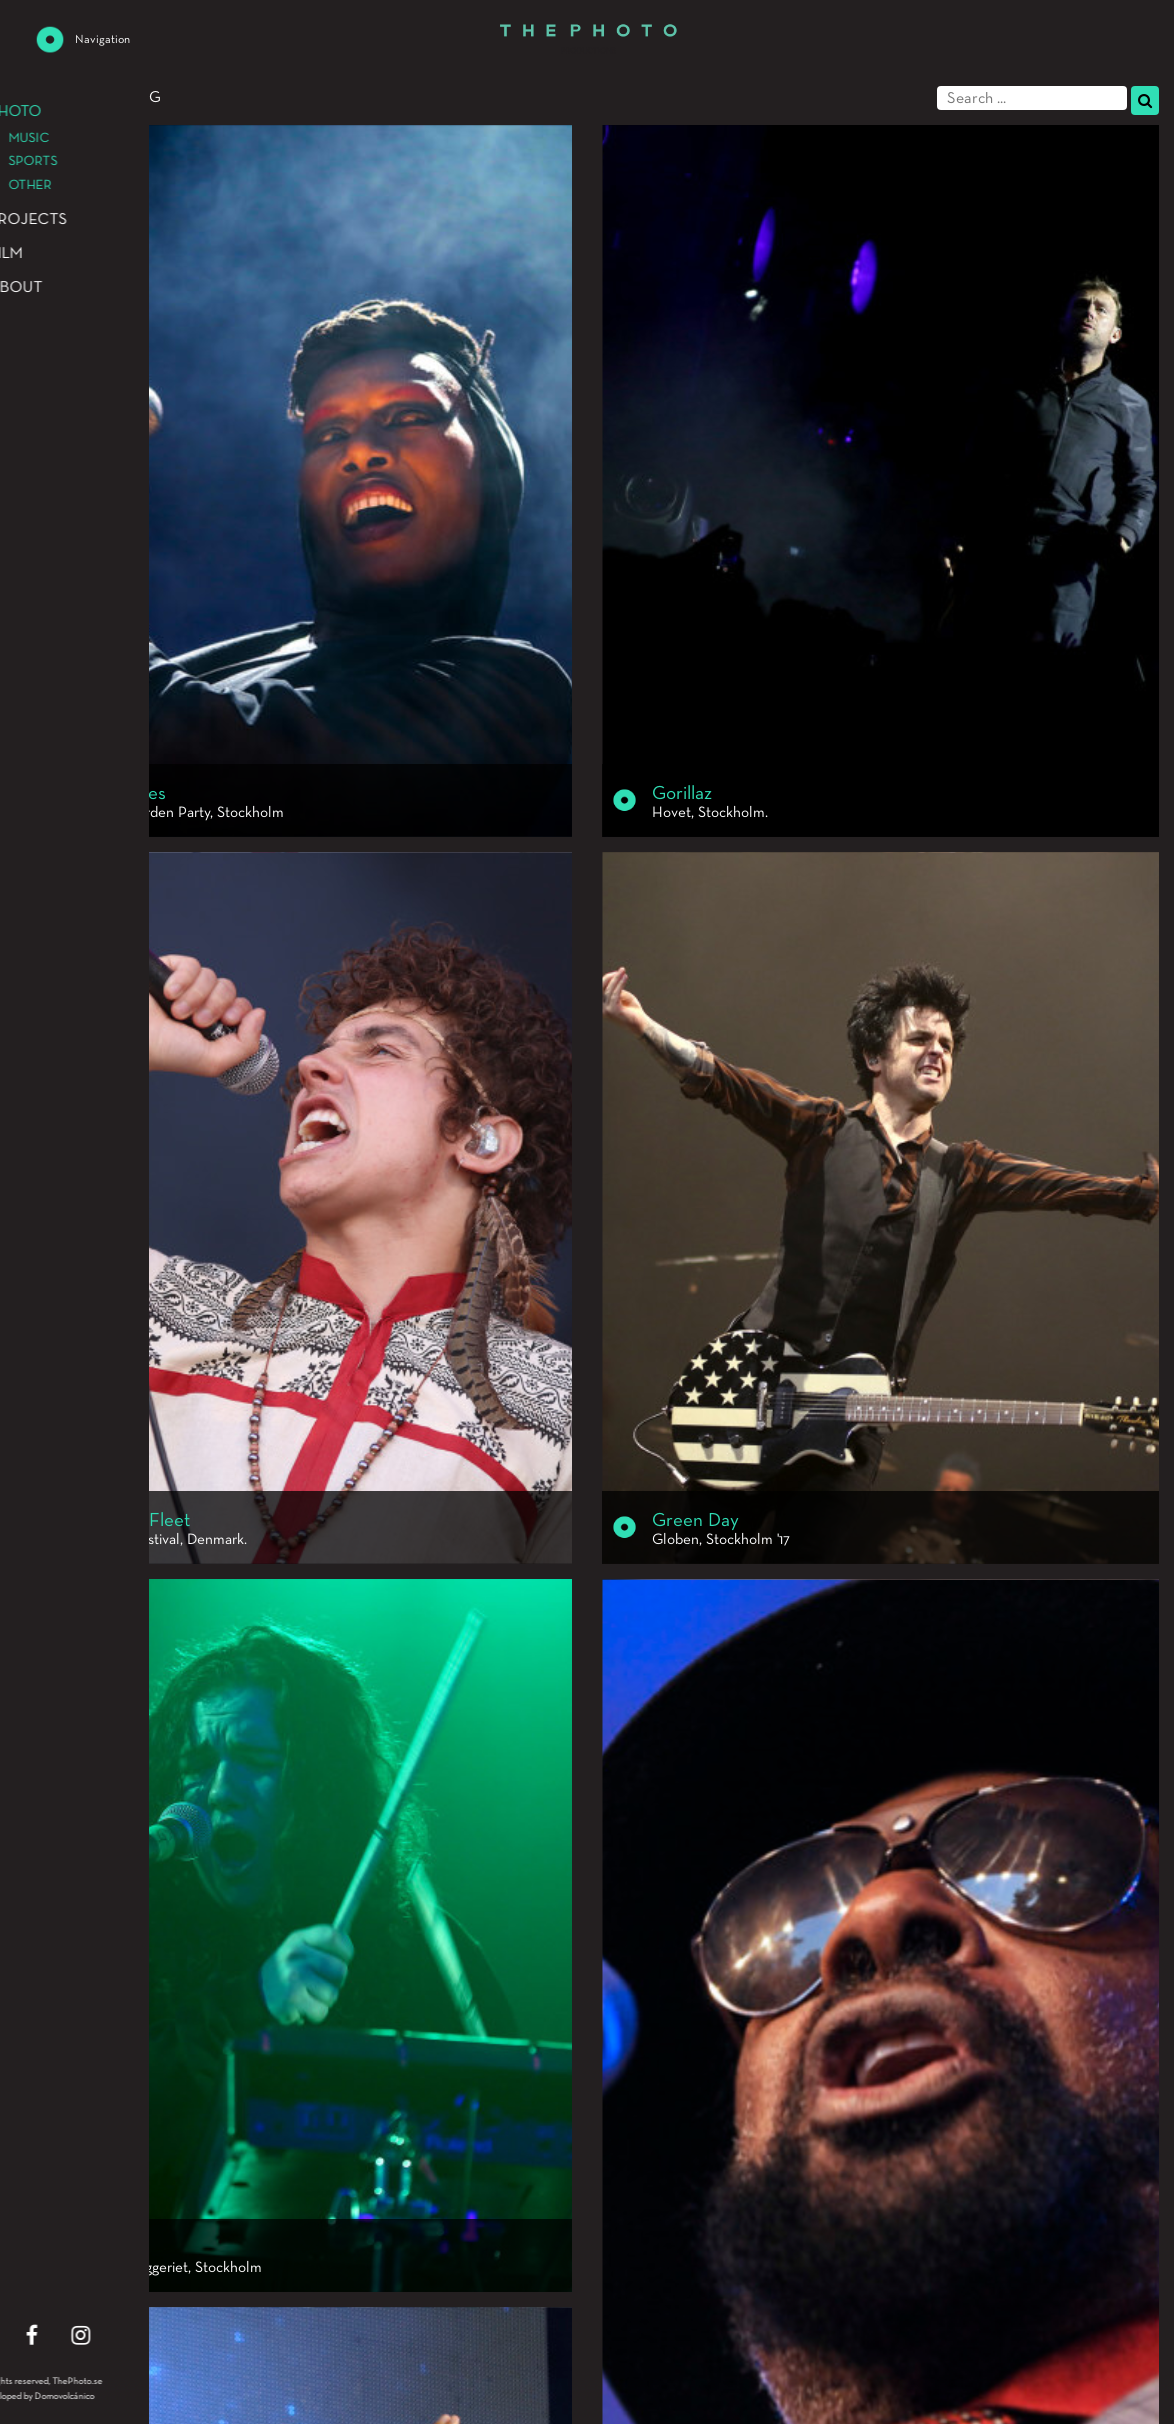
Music (108, 98)
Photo (41, 98)
